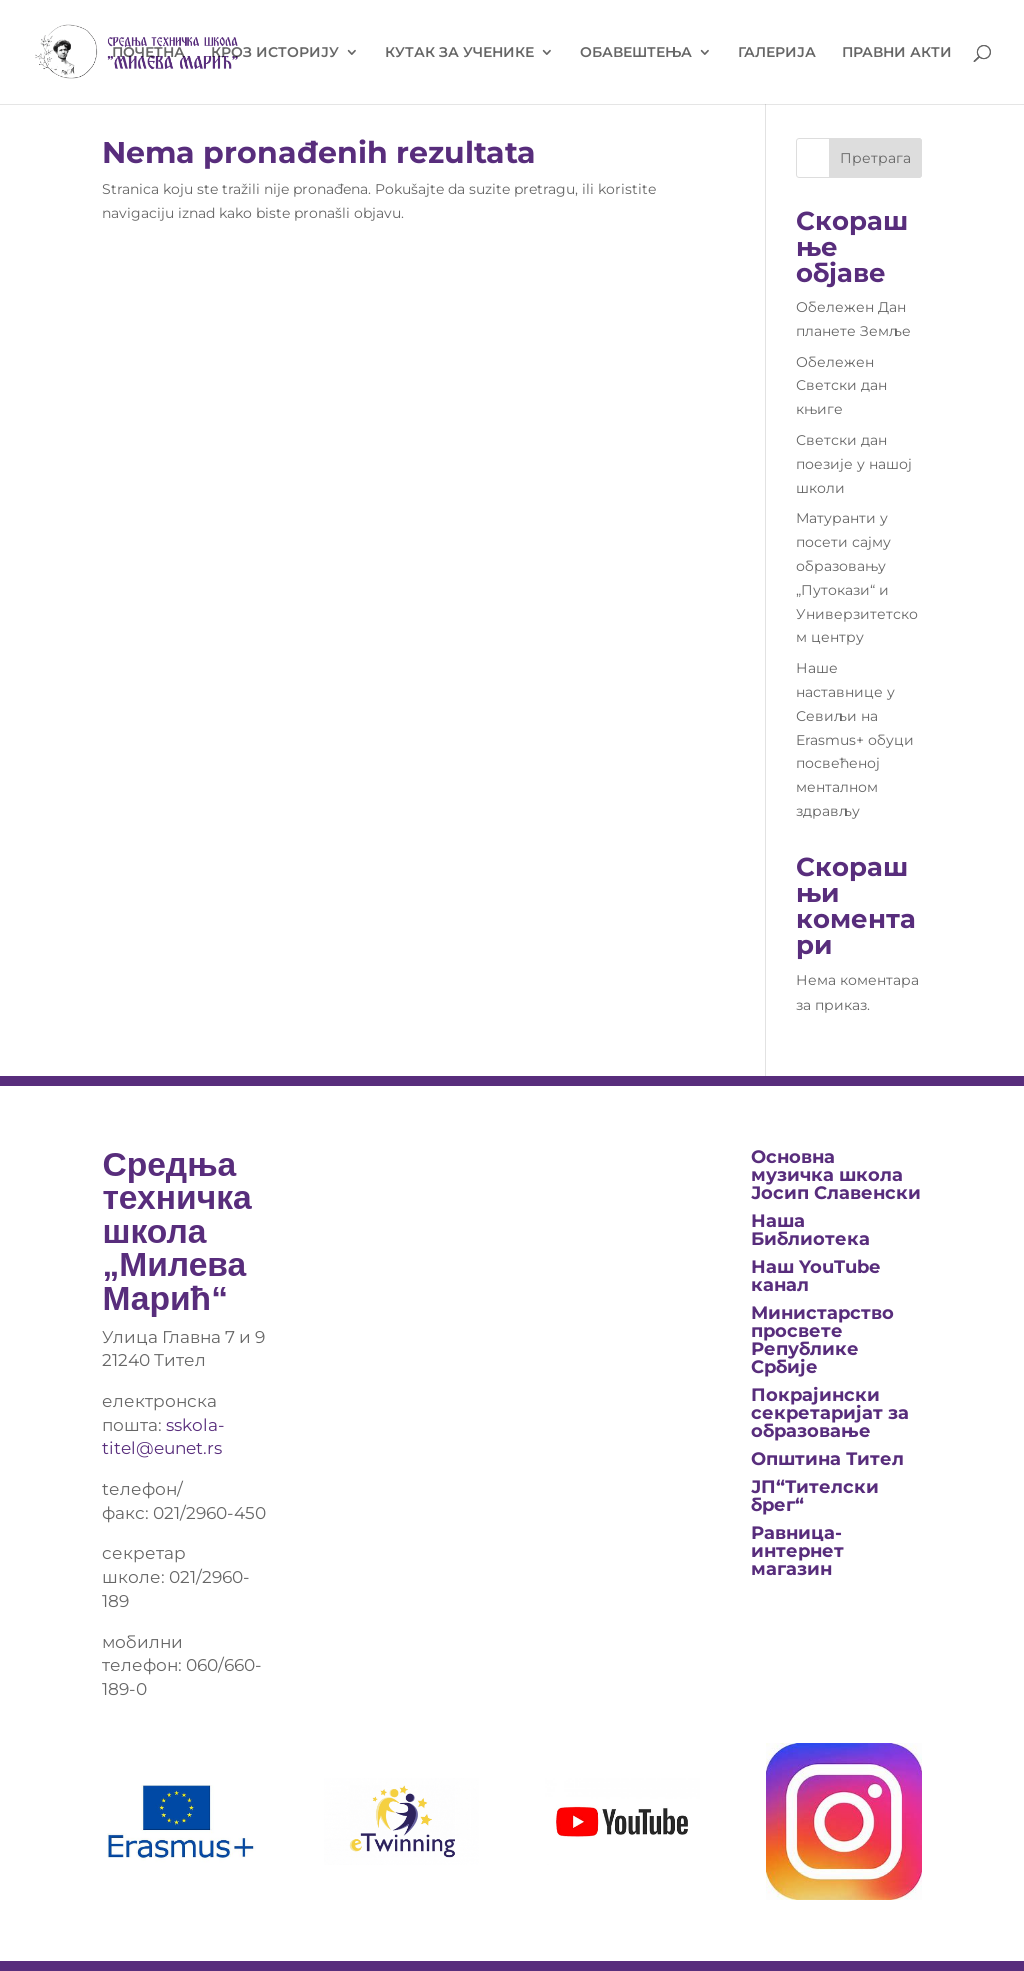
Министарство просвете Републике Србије (822, 1340)
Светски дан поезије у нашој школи (854, 464)
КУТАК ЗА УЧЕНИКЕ (459, 53)
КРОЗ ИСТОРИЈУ (275, 53)
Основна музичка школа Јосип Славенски (836, 1175)
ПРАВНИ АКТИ (897, 53)
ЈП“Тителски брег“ (815, 1496)
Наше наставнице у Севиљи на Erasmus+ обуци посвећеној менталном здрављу (855, 739)
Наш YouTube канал (815, 1276)
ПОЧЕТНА (148, 53)
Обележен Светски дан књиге (841, 386)
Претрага (875, 158)
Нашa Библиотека (810, 1230)
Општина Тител (827, 1459)
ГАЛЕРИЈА (777, 53)
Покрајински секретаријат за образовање (830, 1413)
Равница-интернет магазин (797, 1551)
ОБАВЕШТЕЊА (636, 53)
